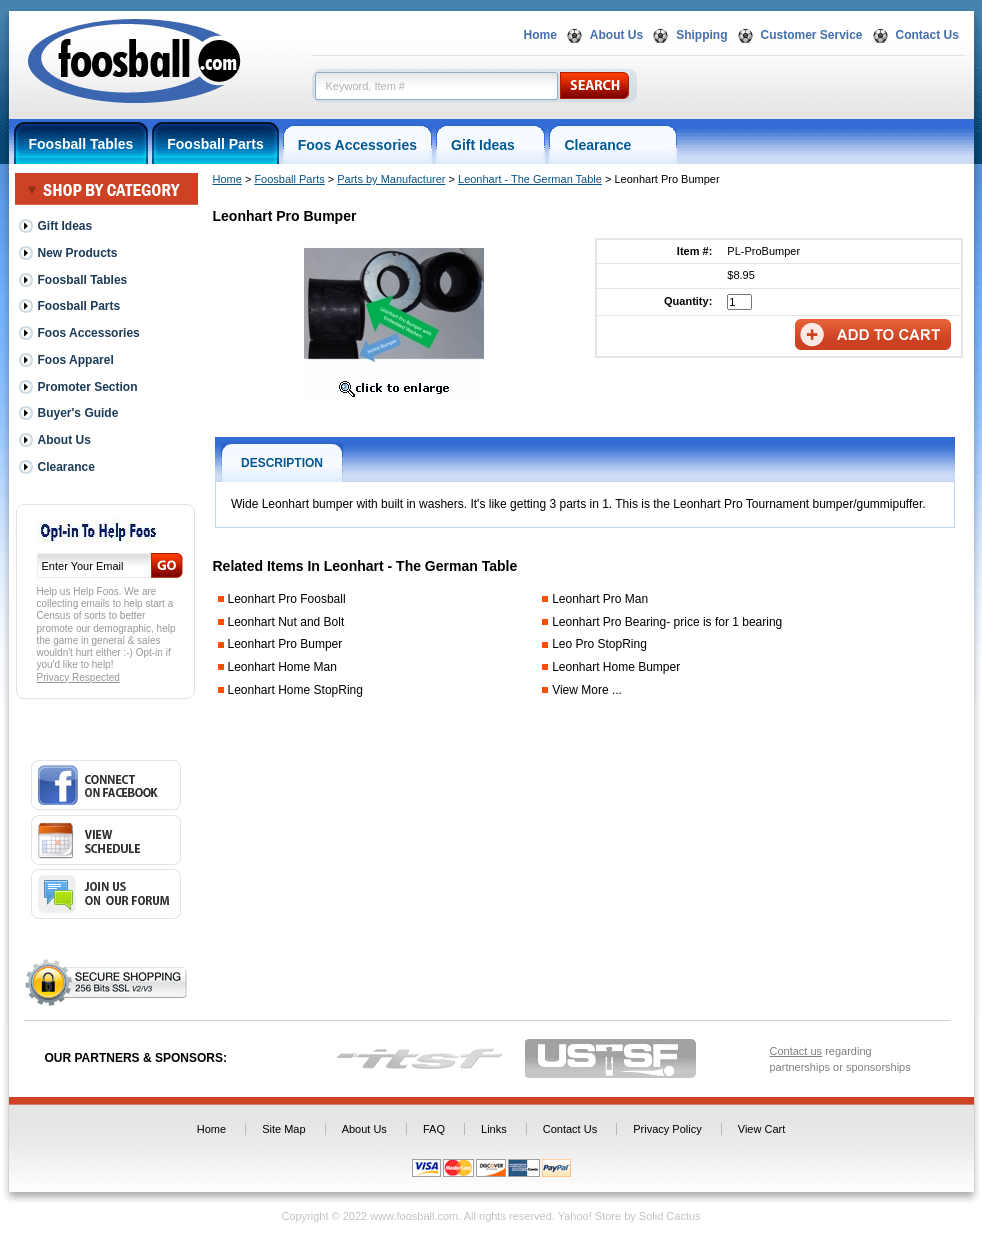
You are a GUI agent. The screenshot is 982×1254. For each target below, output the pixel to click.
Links (494, 1129)
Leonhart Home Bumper (616, 667)
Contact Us (927, 35)
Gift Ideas (490, 145)
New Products (78, 253)
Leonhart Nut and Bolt (286, 622)
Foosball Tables (81, 144)
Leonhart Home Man (282, 667)
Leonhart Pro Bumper (285, 644)
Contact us (796, 1051)
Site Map (283, 1129)
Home (540, 35)
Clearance (613, 145)
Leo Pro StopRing (599, 644)
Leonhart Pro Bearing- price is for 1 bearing (667, 622)
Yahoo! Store (589, 1216)
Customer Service (812, 35)
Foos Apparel (76, 360)
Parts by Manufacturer (391, 179)
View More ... (587, 690)
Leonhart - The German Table (530, 179)
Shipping (701, 35)
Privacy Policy (667, 1129)
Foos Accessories (357, 145)
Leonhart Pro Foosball (287, 599)
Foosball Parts (215, 144)
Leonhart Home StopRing (295, 690)
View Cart (761, 1129)
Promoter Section (88, 387)
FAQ (434, 1129)
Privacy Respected (78, 677)
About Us (616, 35)
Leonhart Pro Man (600, 599)
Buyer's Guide (78, 413)
